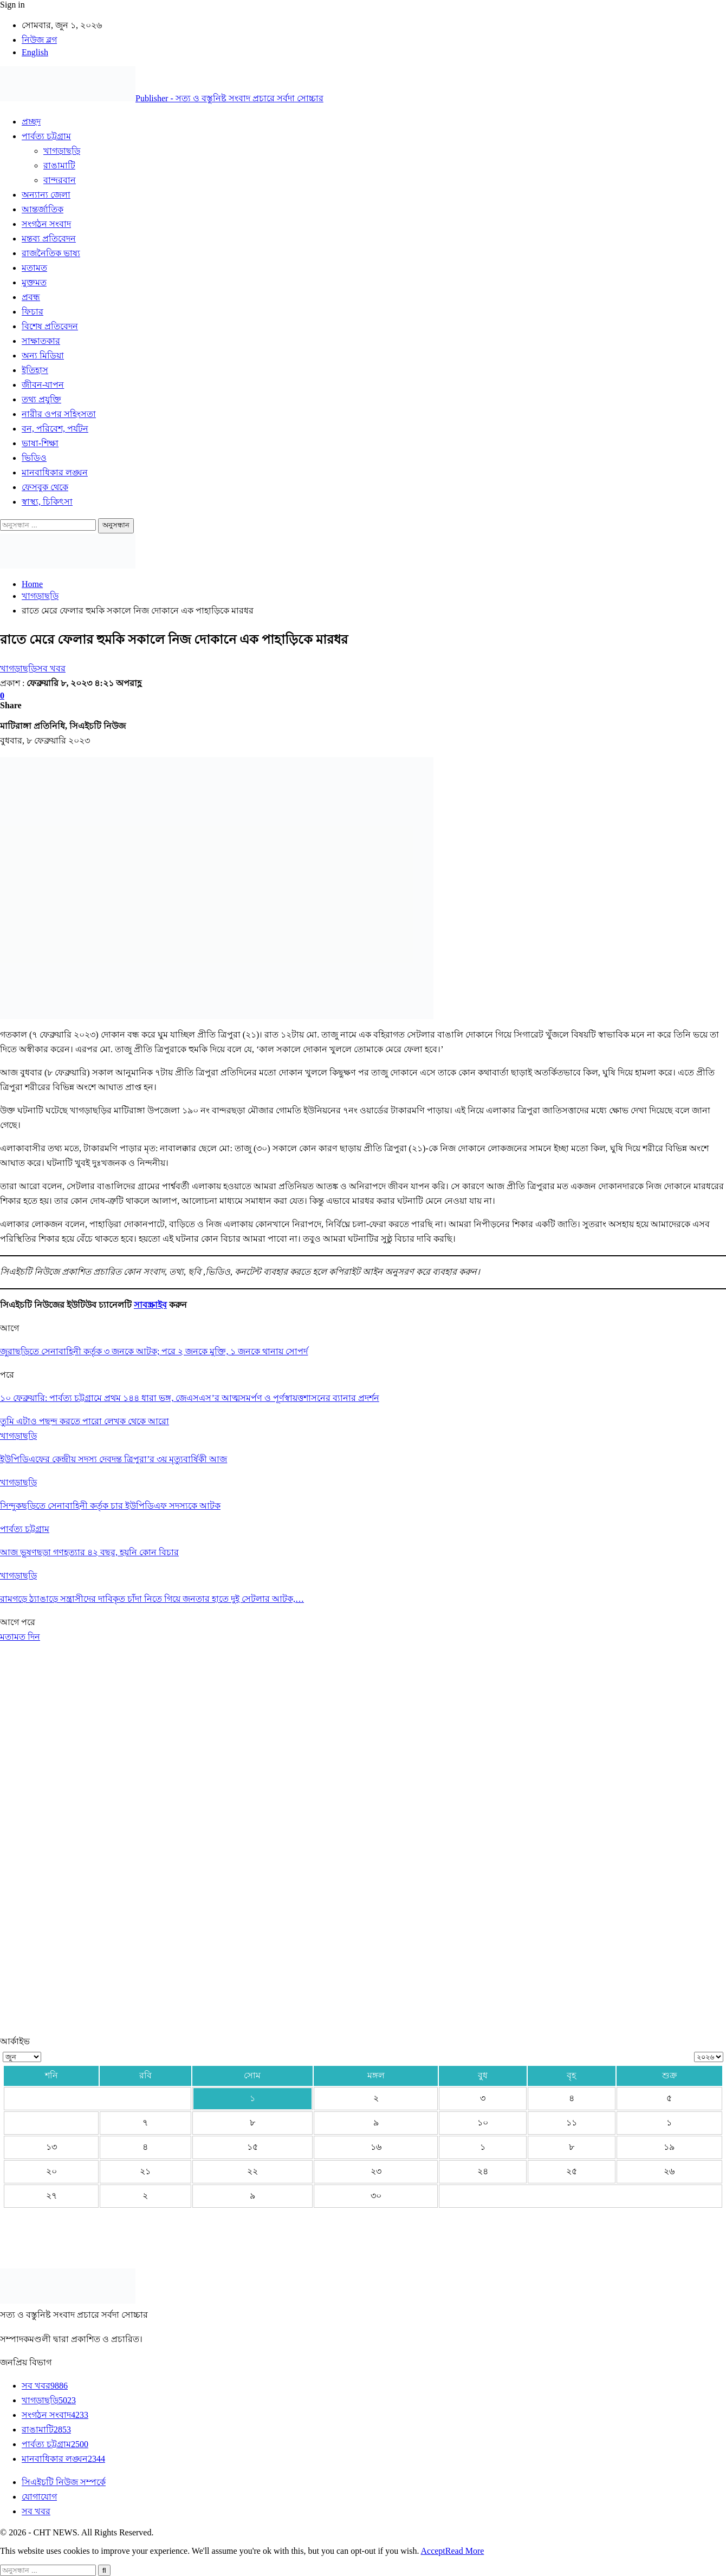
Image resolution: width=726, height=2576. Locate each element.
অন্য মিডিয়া (43, 355)
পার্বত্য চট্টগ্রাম (46, 136)
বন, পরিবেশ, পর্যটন (55, 428)
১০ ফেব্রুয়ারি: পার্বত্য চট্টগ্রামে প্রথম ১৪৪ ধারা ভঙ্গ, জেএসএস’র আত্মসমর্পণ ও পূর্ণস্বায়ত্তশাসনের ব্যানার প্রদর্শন (189, 1398)
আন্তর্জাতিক (42, 209)
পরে (28, 1622)
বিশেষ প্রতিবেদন (50, 326)
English (35, 52)
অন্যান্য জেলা (46, 194)
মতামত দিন (20, 1636)
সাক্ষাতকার (41, 340)
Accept (433, 2550)
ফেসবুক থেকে (45, 487)
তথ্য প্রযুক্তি (41, 399)
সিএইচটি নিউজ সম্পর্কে (64, 2482)
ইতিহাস (35, 370)
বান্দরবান (59, 180)
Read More (464, 2550)
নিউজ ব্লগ (39, 39)
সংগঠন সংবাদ (46, 224)
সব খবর (51, 668)
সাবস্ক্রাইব (150, 1304)
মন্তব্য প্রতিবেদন (49, 238)
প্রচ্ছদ (31, 121)
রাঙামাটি (59, 165)
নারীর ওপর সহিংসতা (59, 414)
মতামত (34, 267)
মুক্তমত (34, 282)
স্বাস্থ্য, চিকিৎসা (47, 501)
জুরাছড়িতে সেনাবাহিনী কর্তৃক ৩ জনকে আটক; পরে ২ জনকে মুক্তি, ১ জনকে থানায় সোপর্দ (154, 1351)
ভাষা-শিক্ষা (40, 443)
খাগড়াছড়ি (61, 150)
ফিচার (32, 311)
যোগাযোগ (39, 2496)
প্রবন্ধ (31, 297)
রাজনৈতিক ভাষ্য (51, 253)
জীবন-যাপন (43, 384)
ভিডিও (34, 457)
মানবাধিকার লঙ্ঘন (55, 472)
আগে (10, 1622)
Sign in (12, 4)
